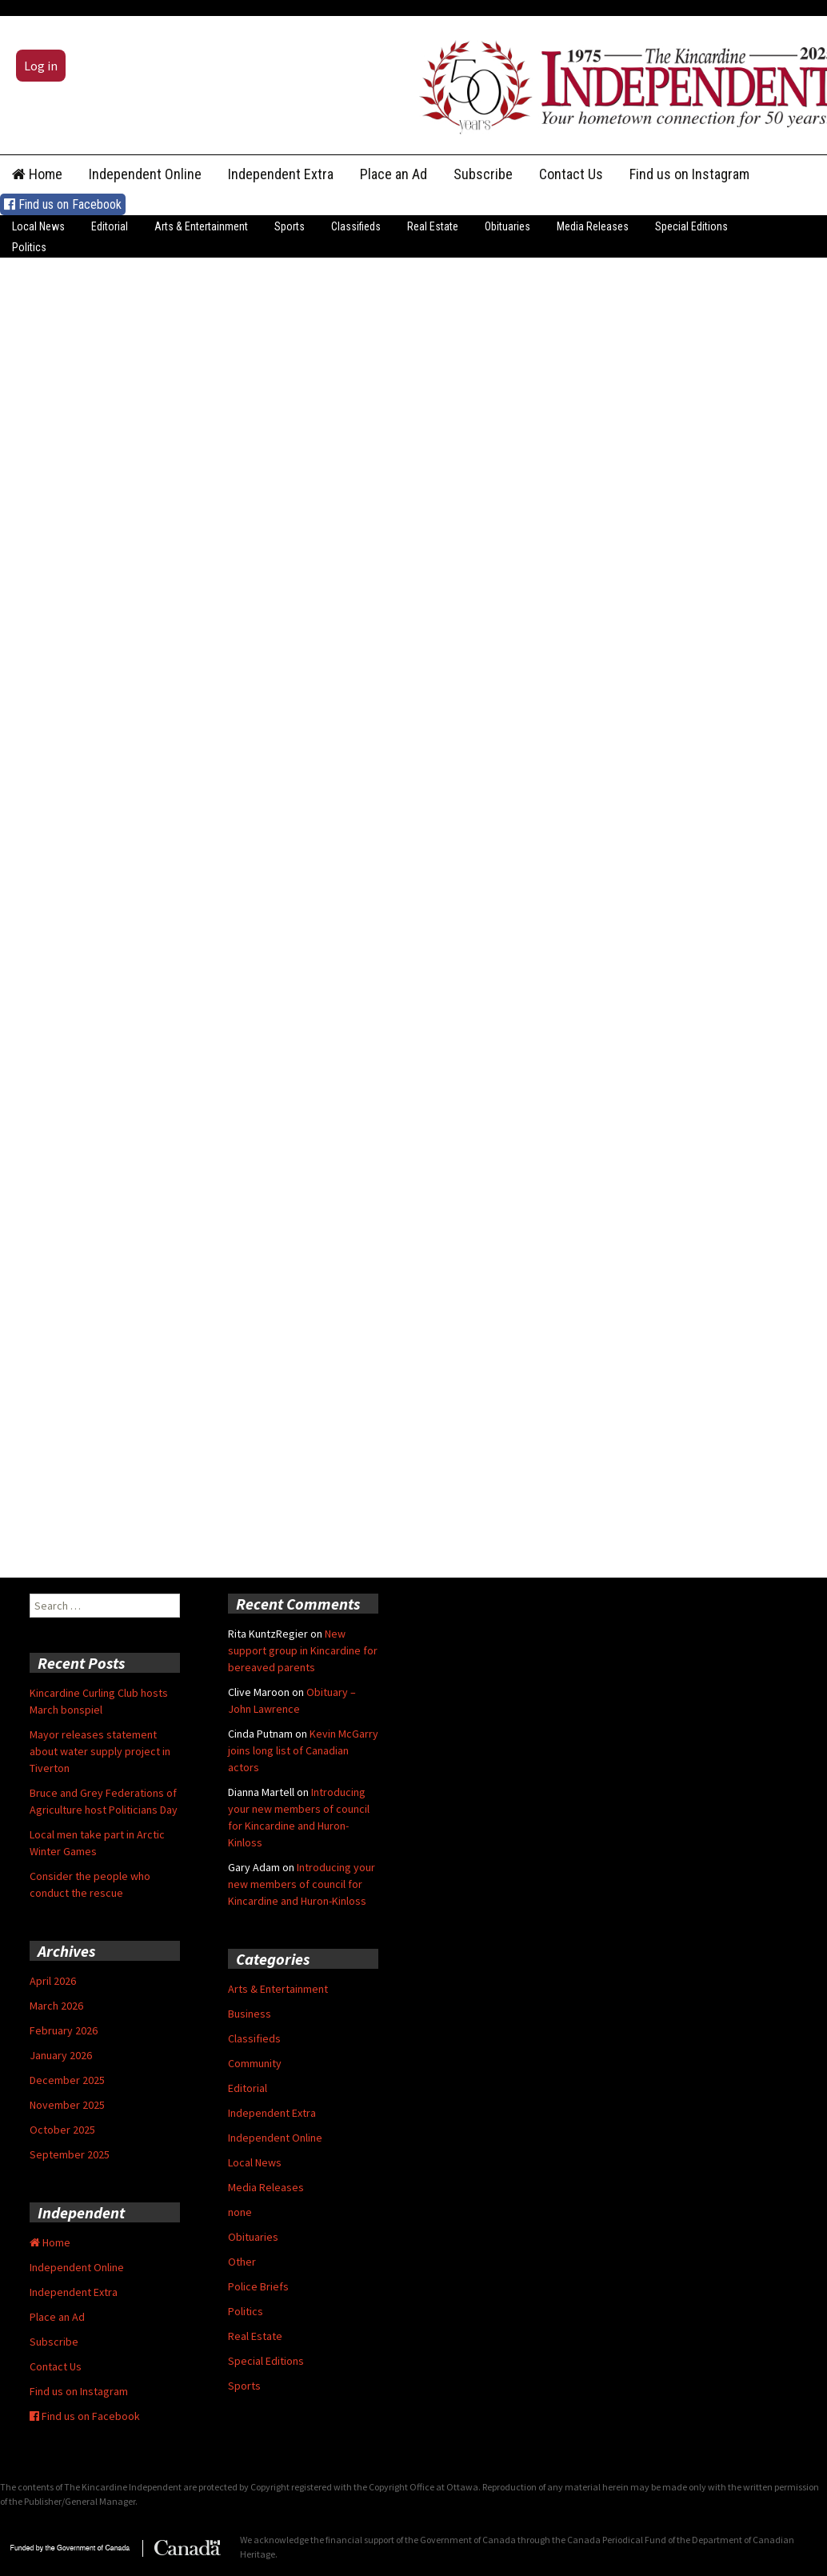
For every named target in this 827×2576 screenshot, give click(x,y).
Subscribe (483, 174)
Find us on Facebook (63, 204)
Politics (29, 247)
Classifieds (356, 226)
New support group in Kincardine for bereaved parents (303, 1650)
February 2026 (64, 2030)
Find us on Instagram (689, 174)
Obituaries (507, 226)
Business (249, 2013)
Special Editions (691, 226)
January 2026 (61, 2055)
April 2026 (53, 1981)
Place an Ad (393, 174)
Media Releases (593, 226)
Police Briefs (258, 2286)
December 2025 (67, 2080)
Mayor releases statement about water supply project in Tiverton (100, 1751)
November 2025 (67, 2105)
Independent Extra (281, 174)
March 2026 (56, 2005)
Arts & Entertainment (201, 226)
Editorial (109, 226)
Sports (289, 226)
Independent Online (145, 174)
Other (242, 2261)
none (240, 2212)
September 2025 (70, 2154)
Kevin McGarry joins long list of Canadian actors (303, 1750)
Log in (41, 66)
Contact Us (571, 174)
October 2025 (62, 2129)
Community (255, 2063)
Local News (38, 226)
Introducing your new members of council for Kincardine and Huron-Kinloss (301, 1884)
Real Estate (432, 226)
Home (37, 174)
